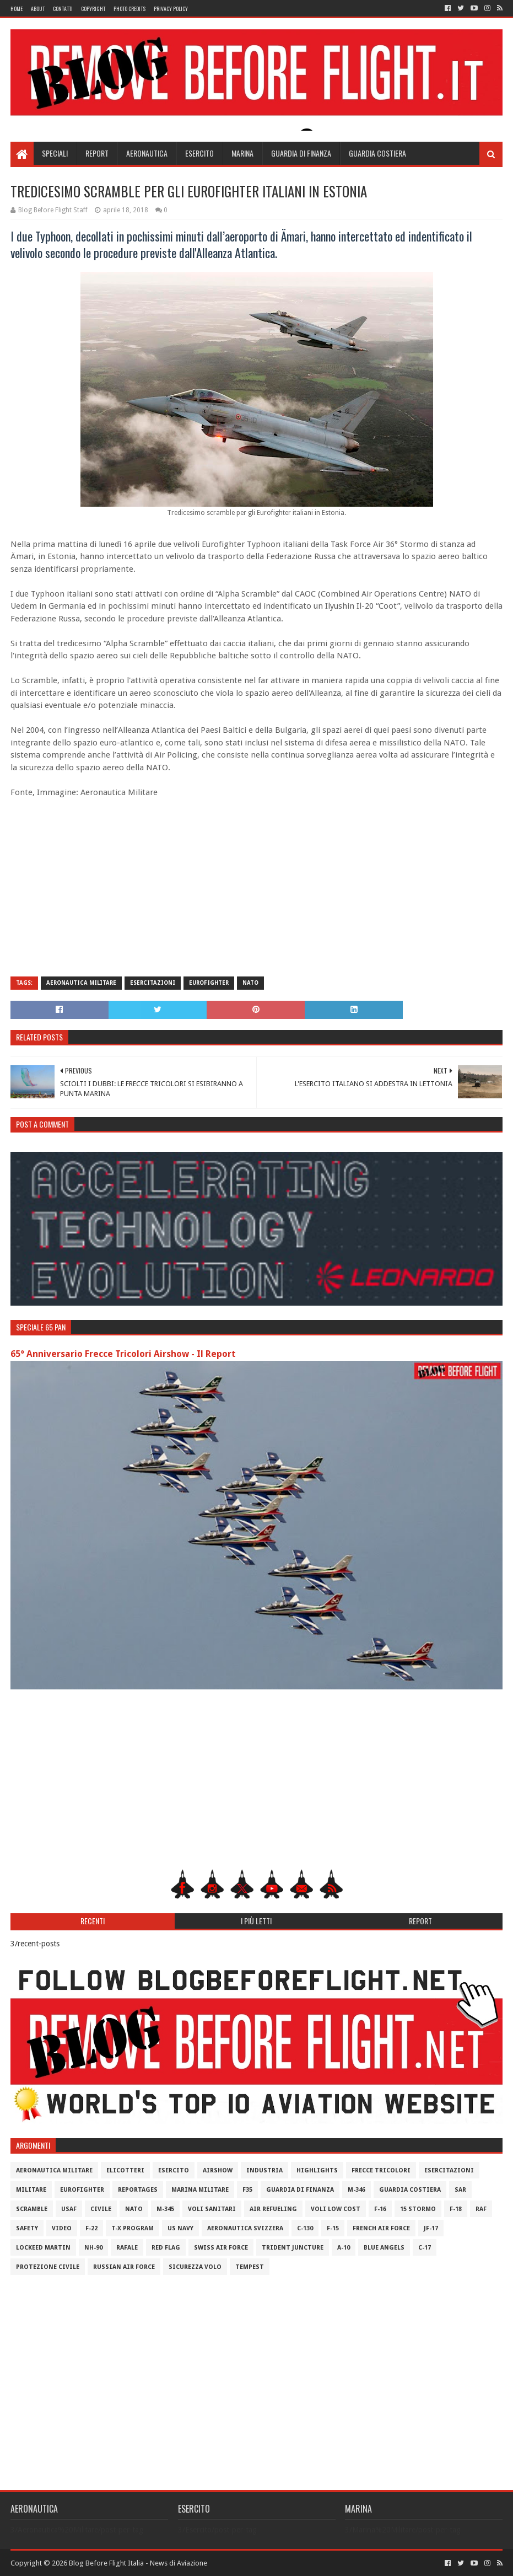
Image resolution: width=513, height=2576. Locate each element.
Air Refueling (273, 2209)
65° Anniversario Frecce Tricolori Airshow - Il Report (123, 1354)
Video (62, 2228)
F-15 (333, 2228)
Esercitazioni (152, 983)
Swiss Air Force (221, 2247)
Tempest (249, 2267)
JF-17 (431, 2228)
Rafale (127, 2247)
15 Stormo (418, 2209)
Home (16, 8)
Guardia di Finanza (301, 153)
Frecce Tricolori (381, 2170)
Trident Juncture (292, 2247)
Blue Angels (384, 2247)
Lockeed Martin (43, 2247)
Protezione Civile (47, 2267)
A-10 (343, 2247)
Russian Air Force (124, 2267)
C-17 (424, 2247)
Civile (100, 2209)
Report (97, 153)
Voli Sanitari (212, 2209)
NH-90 (93, 2247)
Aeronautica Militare (81, 983)
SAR (460, 2189)
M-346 (356, 2189)
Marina (242, 153)
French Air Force (381, 2228)
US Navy (180, 2228)
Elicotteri (125, 2170)
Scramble (31, 2209)
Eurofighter (209, 983)
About (38, 8)
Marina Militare (200, 2189)
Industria (264, 2170)
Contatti (63, 8)
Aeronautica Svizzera (245, 2228)
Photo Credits (129, 8)
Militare (31, 2189)
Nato (250, 983)
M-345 (165, 2209)
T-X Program (132, 2228)
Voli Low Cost (335, 2209)
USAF (69, 2209)
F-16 (380, 2209)
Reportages (138, 2189)
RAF (481, 2209)
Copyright (93, 8)
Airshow (218, 2170)
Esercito (199, 153)
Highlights (317, 2170)
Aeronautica (147, 153)
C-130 (305, 2228)
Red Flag (166, 2247)
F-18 (456, 2209)
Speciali (55, 153)
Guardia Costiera (377, 153)
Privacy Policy (171, 8)
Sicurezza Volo (195, 2267)
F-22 (91, 2228)
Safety (27, 2228)
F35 (247, 2189)
